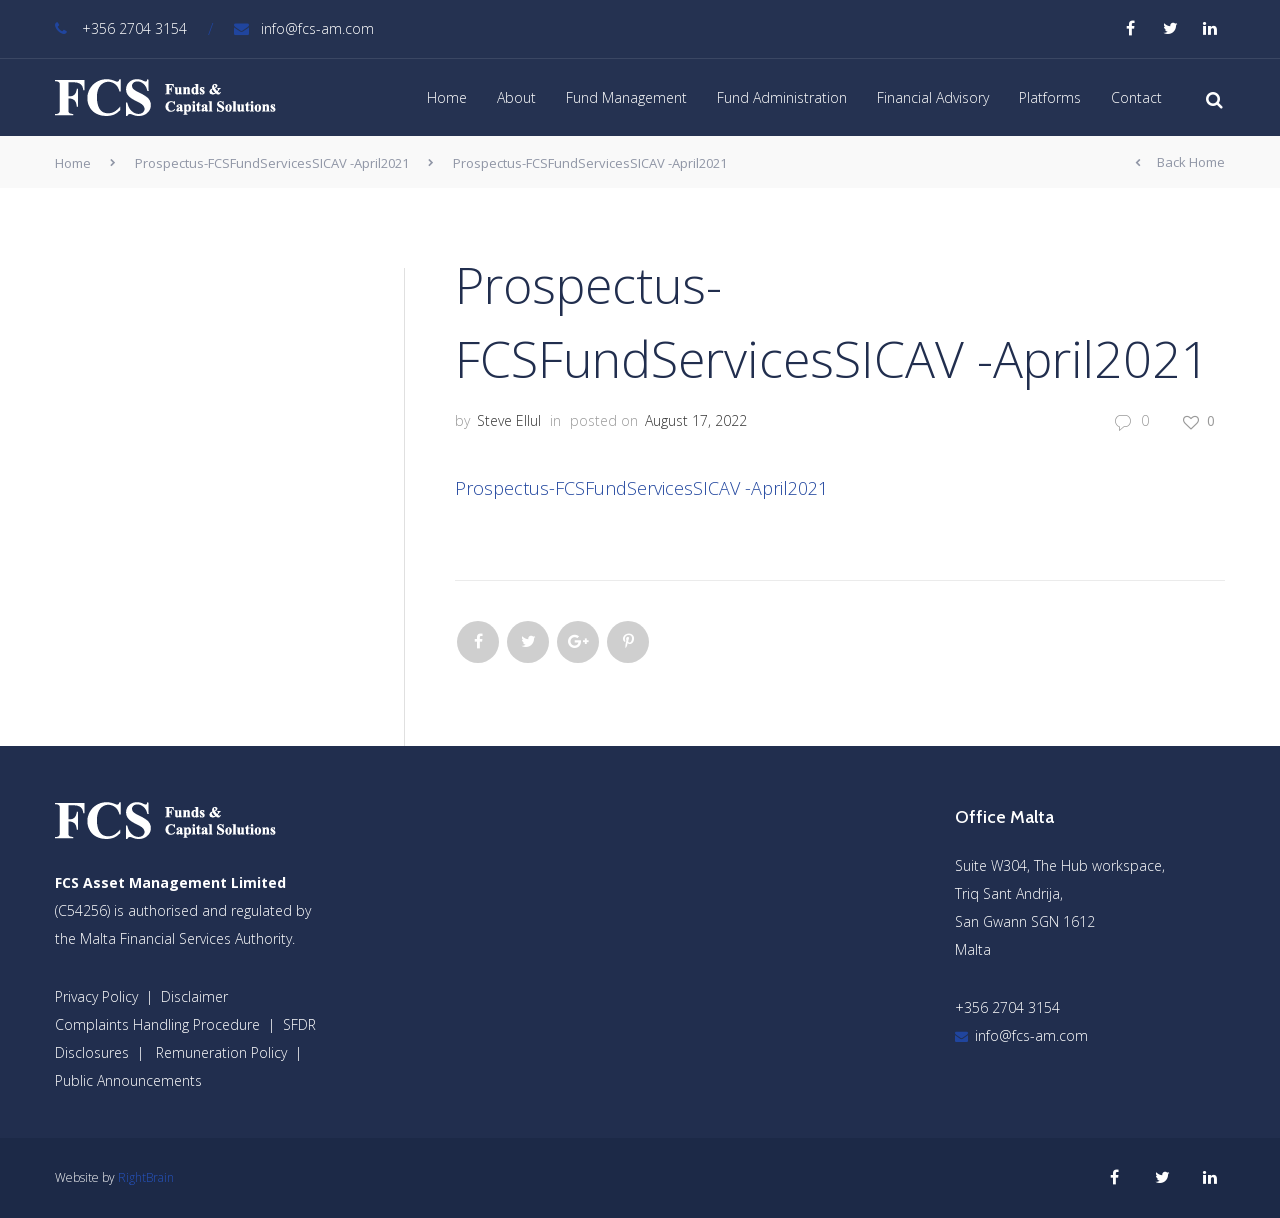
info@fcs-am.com (304, 28)
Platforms (1050, 97)
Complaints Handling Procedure (157, 1024)
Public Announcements (128, 1080)
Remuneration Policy (221, 1052)
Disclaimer (194, 996)
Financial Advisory (933, 97)
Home (447, 97)
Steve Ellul (509, 420)
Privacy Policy (96, 996)
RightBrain (146, 1177)
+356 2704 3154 (121, 28)
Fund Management (626, 97)
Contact (1136, 97)
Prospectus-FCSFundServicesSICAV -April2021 (272, 163)
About (516, 97)
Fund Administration (782, 97)
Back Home (1180, 163)
